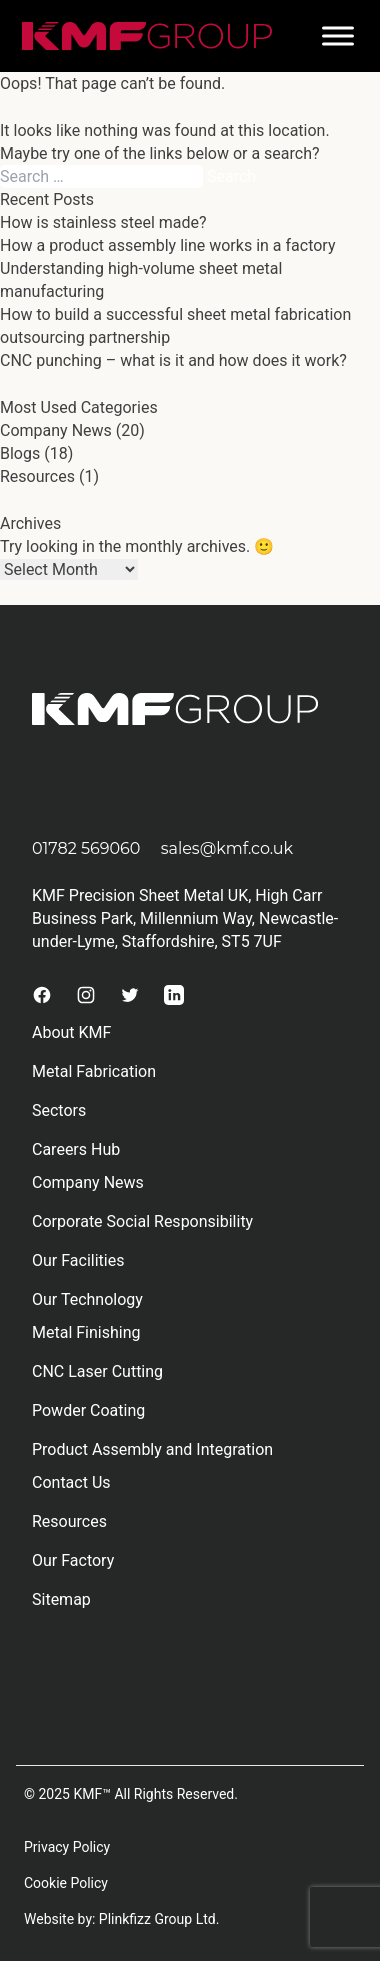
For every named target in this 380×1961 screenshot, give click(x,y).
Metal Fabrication (94, 1071)
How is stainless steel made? (103, 222)
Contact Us (71, 1482)
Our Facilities (78, 1260)
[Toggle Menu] (338, 35)
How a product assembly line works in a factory (167, 245)
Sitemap (61, 1599)
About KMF (71, 1032)
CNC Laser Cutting (97, 1371)
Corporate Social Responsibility (142, 1221)
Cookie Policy (66, 1883)
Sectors (59, 1110)
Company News (56, 430)
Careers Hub (76, 1149)
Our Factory (73, 1560)
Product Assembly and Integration (152, 1449)
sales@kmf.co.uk (227, 848)
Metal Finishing (86, 1332)
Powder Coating (88, 1410)
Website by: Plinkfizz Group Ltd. (121, 1919)
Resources (37, 476)
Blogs (20, 453)
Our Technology (87, 1299)
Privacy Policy (67, 1847)
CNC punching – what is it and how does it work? (173, 360)
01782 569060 (86, 848)
